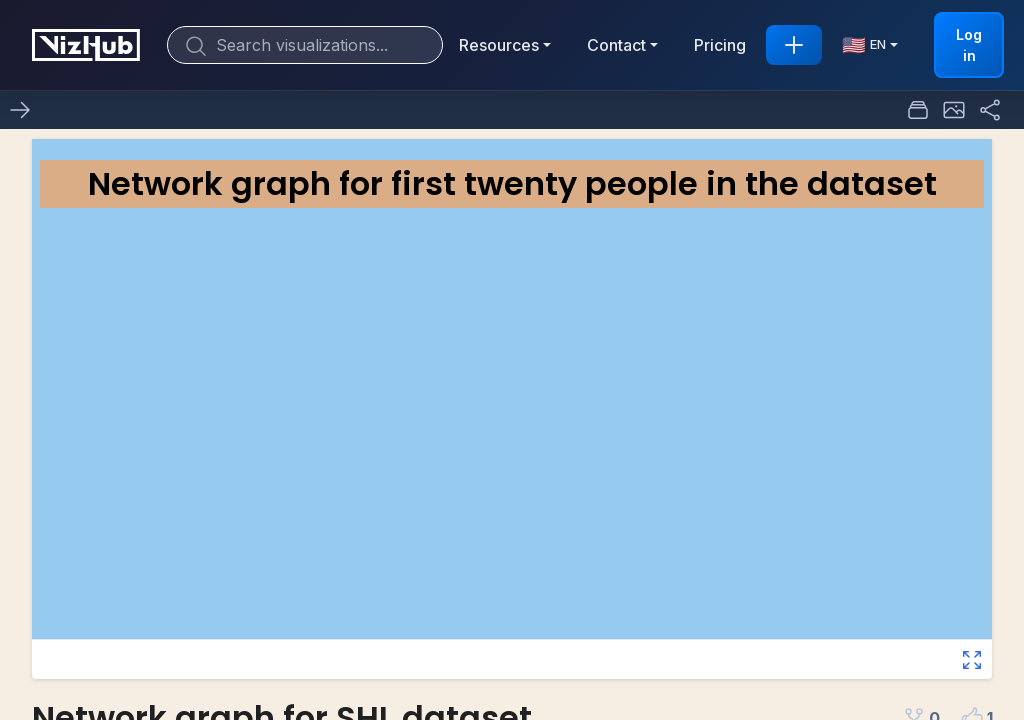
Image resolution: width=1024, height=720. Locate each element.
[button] (954, 110)
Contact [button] (616, 45)
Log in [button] (969, 45)
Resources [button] (499, 45)
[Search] (305, 45)
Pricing (720, 45)
